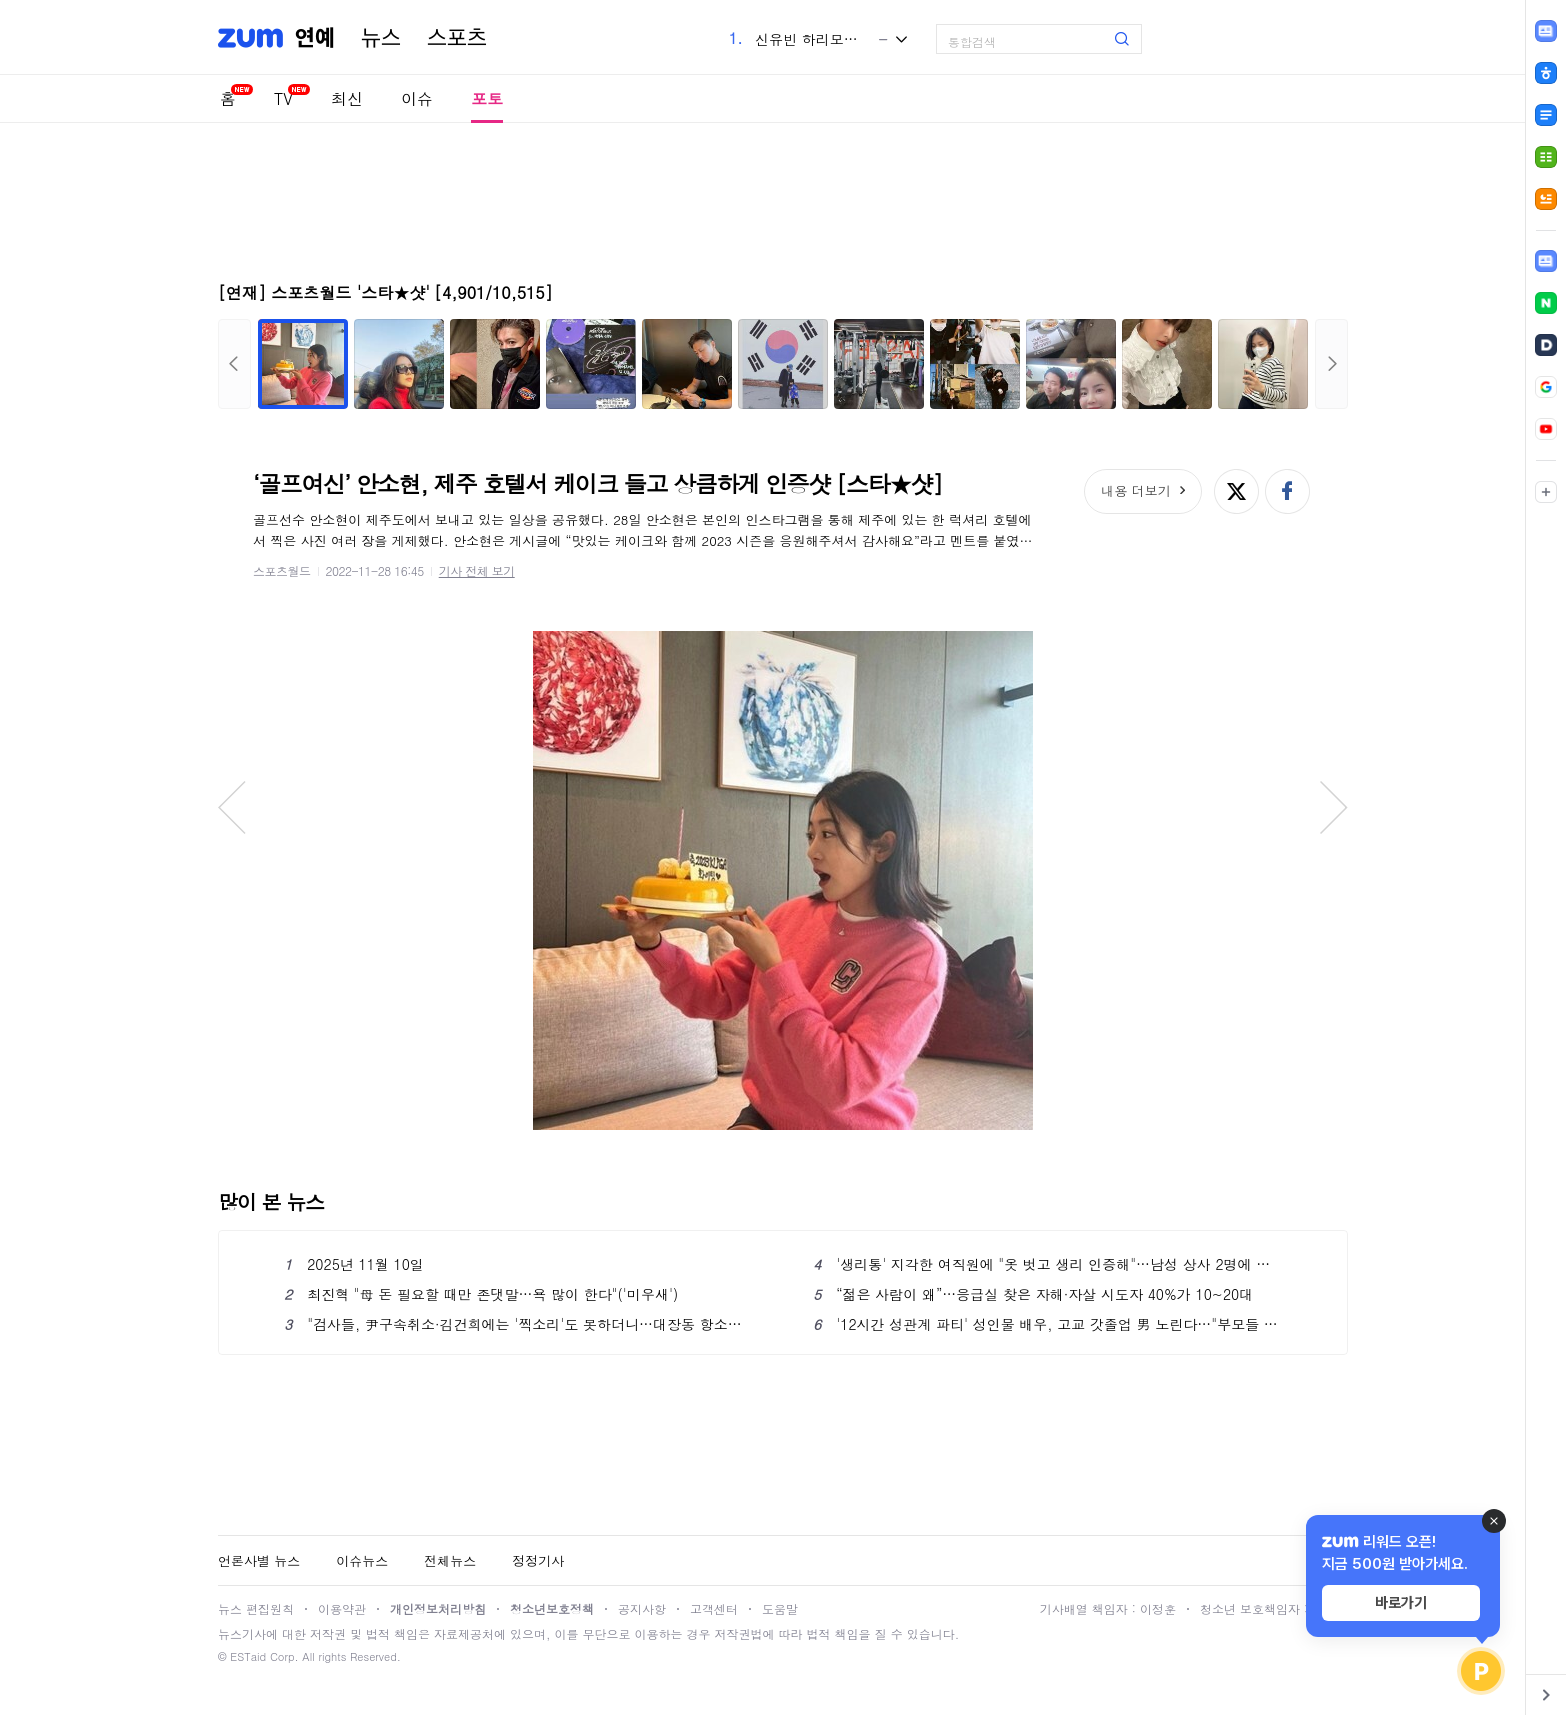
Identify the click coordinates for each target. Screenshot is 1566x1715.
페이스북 (1287, 491)
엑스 (1236, 491)
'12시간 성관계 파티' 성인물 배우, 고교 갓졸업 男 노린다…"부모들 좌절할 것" (1047, 1324)
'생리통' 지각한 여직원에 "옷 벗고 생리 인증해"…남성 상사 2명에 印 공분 (1047, 1264)
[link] (1546, 261)
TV (283, 98)
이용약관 (342, 1608)
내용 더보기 (1135, 490)
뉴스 (381, 38)
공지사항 (642, 1608)
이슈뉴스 (362, 1560)
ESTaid (248, 1656)
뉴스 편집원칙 (256, 1608)
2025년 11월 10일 (354, 1264)
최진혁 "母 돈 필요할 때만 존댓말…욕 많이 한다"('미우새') (481, 1294)
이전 (234, 364)
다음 (1331, 364)
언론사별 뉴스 (259, 1560)
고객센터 (714, 1608)
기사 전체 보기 (477, 570)
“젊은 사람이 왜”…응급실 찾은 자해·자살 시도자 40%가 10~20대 (1033, 1294)
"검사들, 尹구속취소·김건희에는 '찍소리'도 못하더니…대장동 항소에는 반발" (518, 1324)
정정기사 (538, 1560)
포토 (487, 98)
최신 (347, 98)
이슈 (417, 98)
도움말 (780, 1608)
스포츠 (457, 38)
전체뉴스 (450, 1560)
